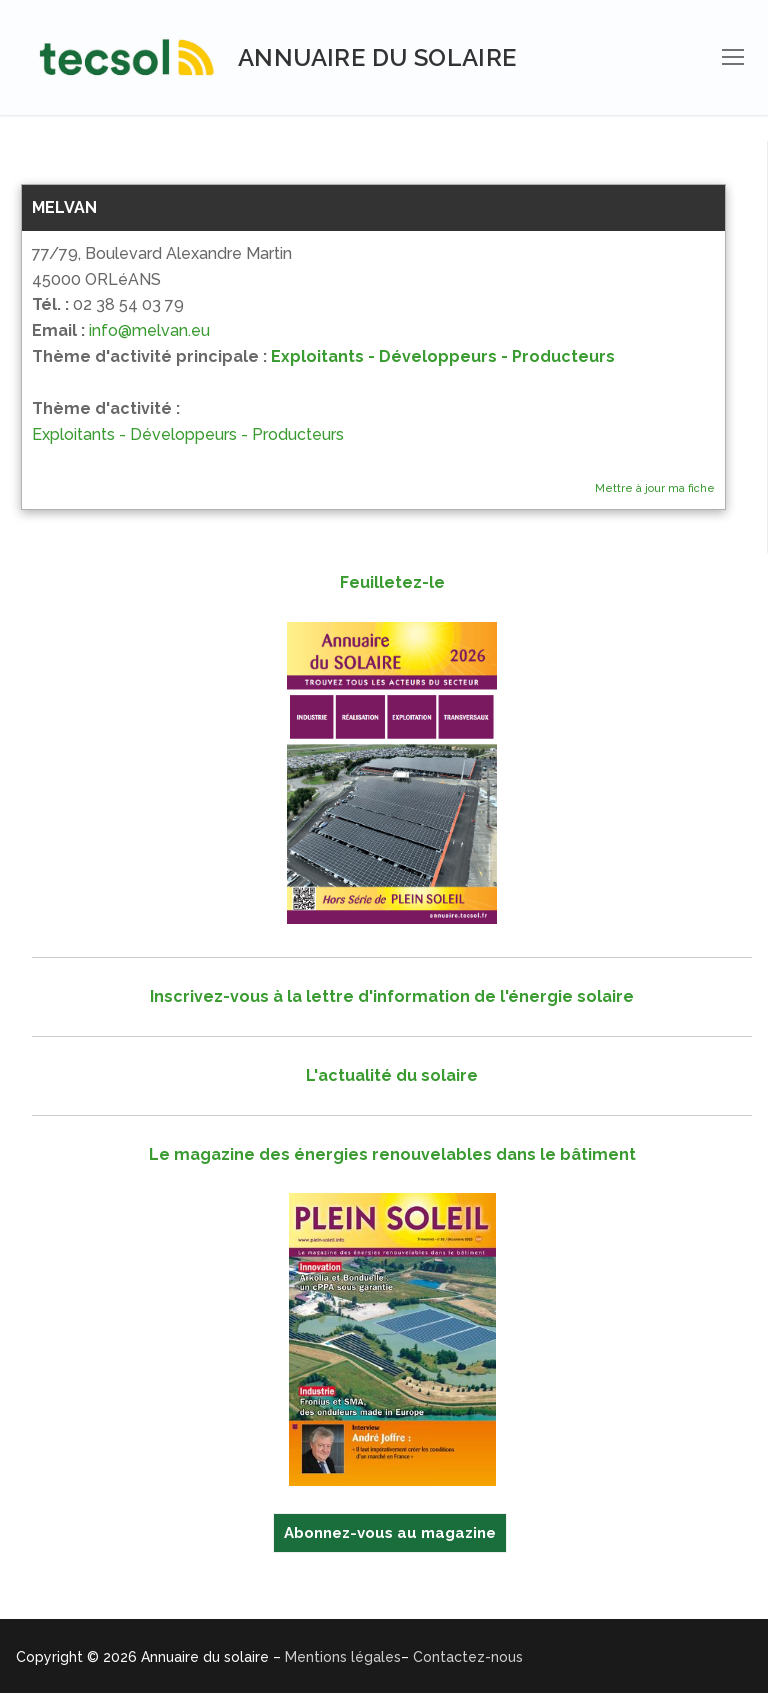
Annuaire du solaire (377, 57)
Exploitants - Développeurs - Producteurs (443, 356)
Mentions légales (343, 1657)
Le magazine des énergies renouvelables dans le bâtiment (392, 1154)
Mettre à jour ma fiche (655, 488)
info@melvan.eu (149, 330)
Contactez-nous (468, 1657)
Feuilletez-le (392, 582)
